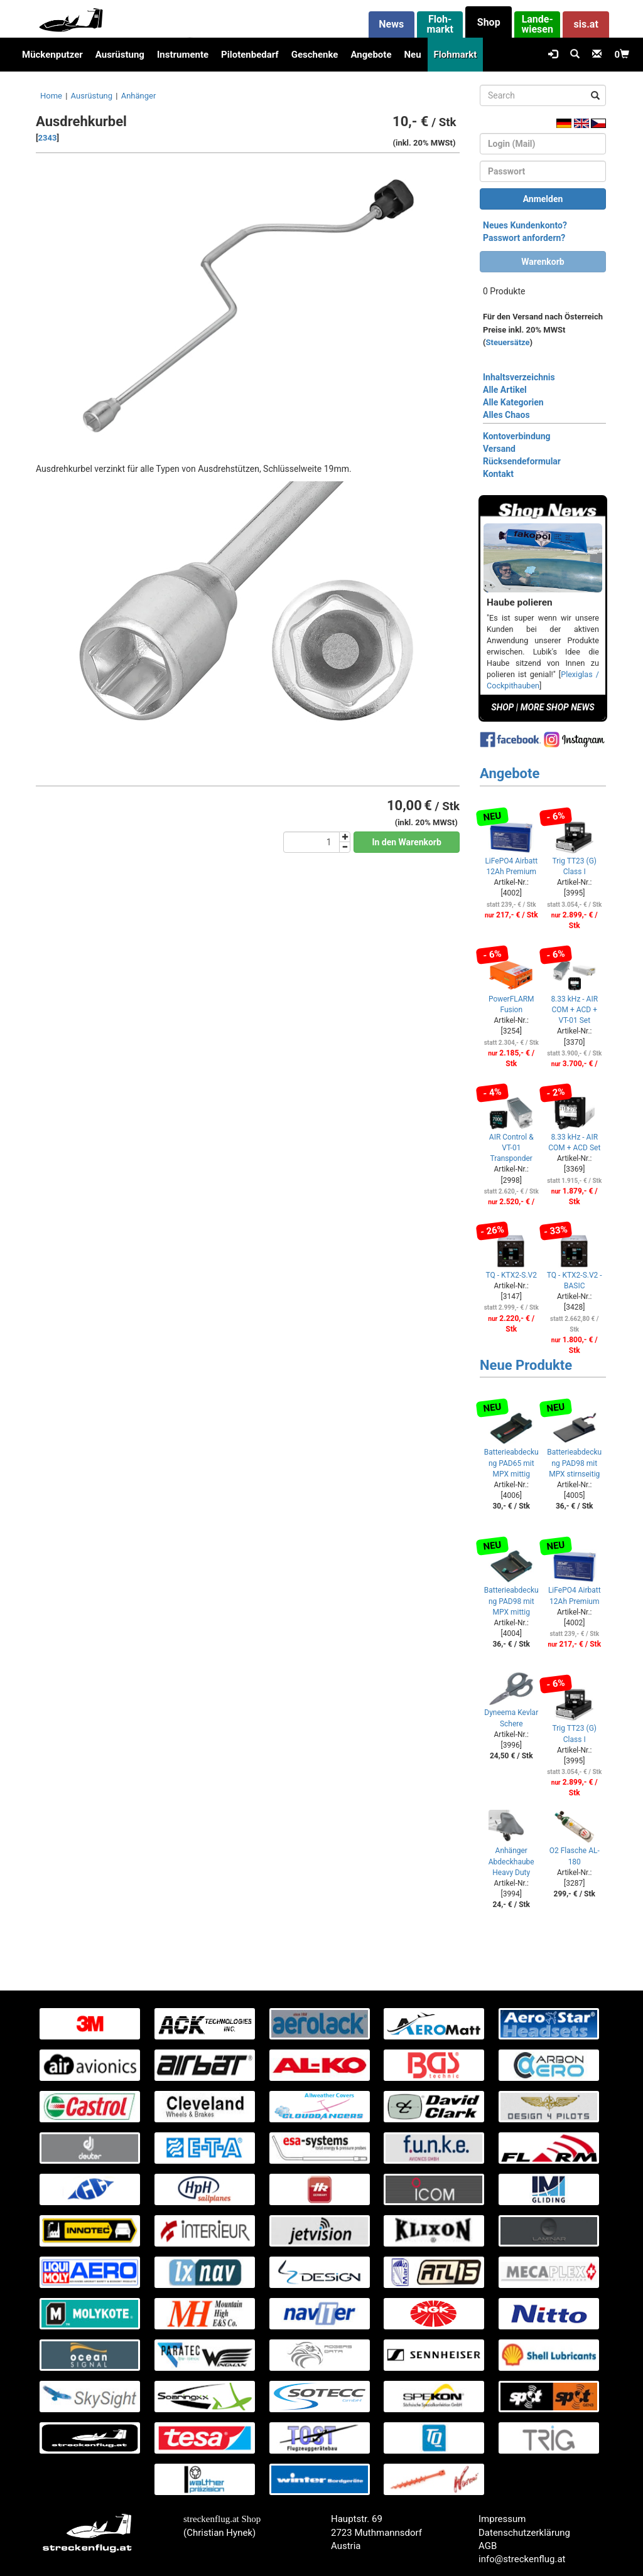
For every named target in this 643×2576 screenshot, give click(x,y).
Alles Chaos (506, 415)
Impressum (502, 2519)
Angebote (370, 54)
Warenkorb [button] (542, 262)
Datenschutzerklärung (524, 2532)
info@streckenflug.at (522, 2559)
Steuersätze (508, 342)
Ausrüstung (119, 54)
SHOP (502, 707)
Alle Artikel (505, 390)
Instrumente (182, 54)
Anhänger (138, 95)
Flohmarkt (455, 54)
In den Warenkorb (406, 842)
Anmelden (543, 199)
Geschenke (314, 54)
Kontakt (498, 474)
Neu (412, 54)
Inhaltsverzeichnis (519, 377)
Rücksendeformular (522, 461)
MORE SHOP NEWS (558, 707)
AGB (487, 2546)
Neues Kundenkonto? (525, 225)
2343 (47, 137)
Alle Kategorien (513, 402)
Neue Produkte (526, 1365)
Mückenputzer (52, 54)
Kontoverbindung (517, 436)
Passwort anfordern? (524, 238)
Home (51, 95)
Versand (499, 449)
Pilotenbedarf (250, 54)
